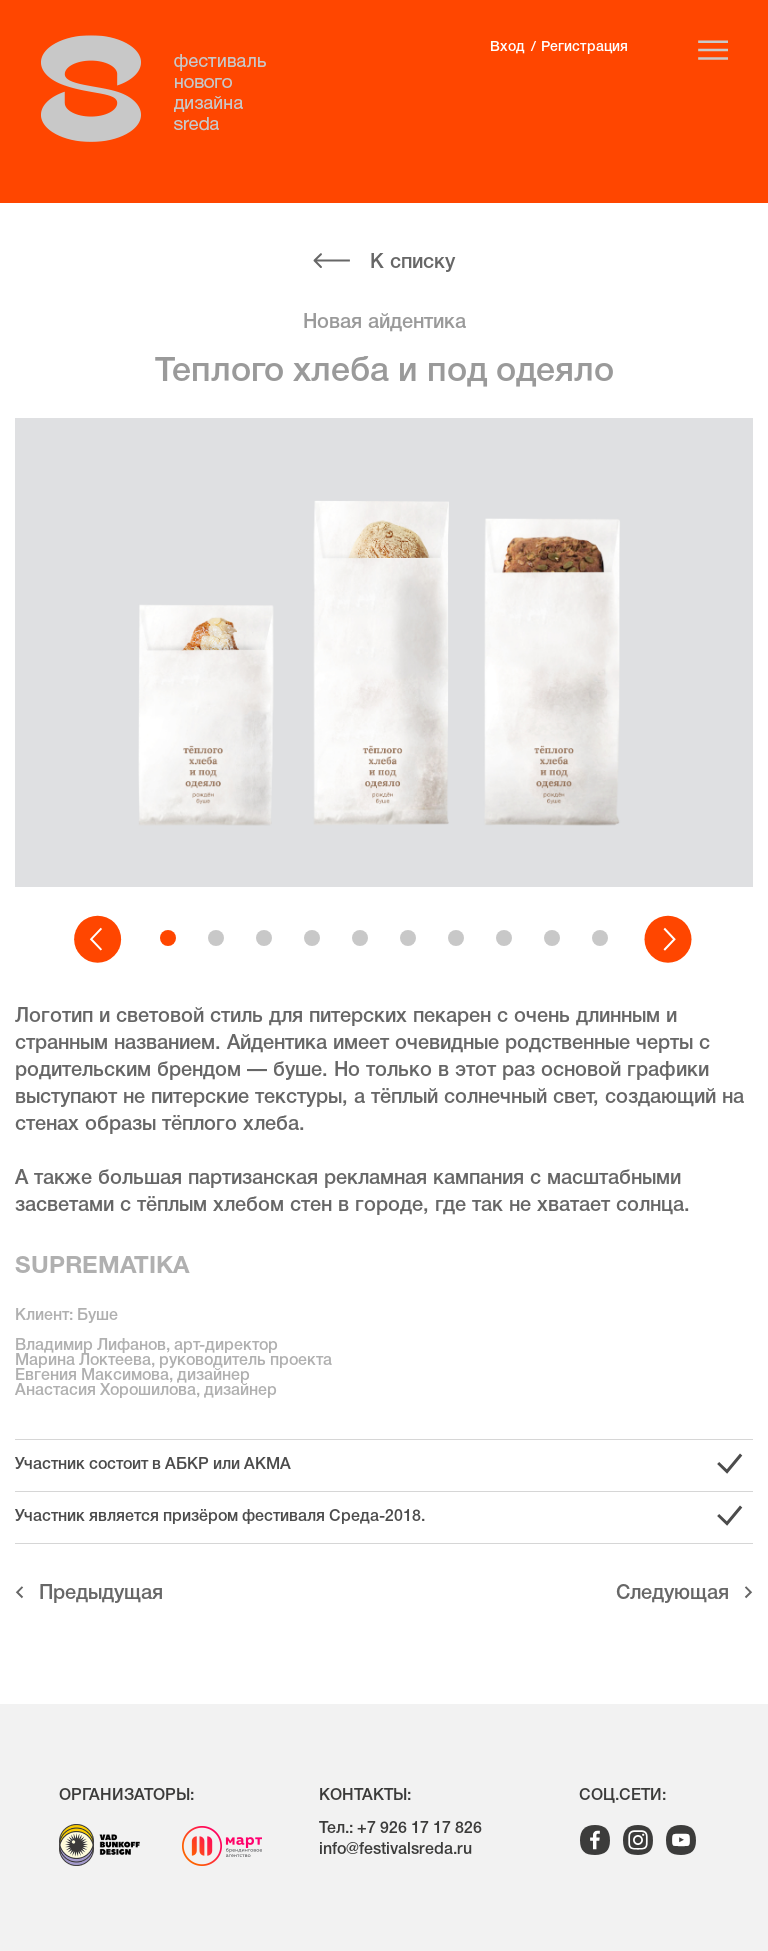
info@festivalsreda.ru (395, 1850)
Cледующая (672, 1594)
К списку (412, 263)
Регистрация (584, 47)
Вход (507, 47)
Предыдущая (101, 1594)
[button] (99, 940)
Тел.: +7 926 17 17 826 (400, 1829)
